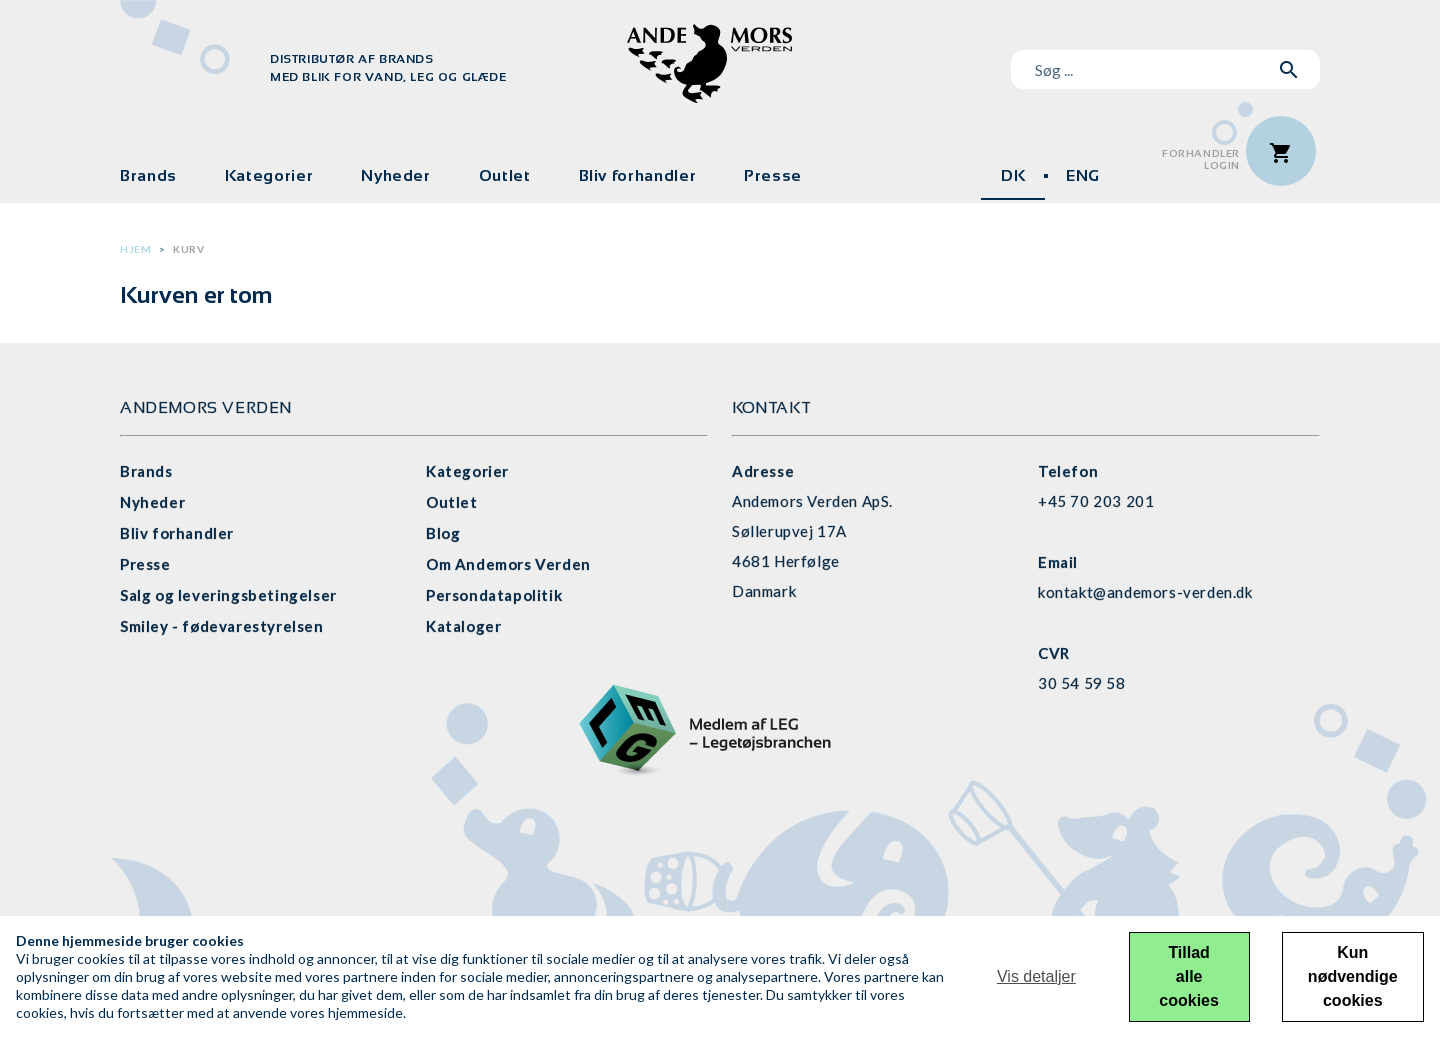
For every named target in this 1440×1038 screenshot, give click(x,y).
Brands (148, 175)
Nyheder (395, 175)
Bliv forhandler (638, 175)
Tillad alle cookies (1189, 976)
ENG (1083, 175)
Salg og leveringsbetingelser (228, 595)
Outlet (505, 175)
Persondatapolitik (494, 595)
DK (1013, 175)
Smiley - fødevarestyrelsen (222, 626)
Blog (443, 533)
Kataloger (463, 626)
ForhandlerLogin (1201, 159)
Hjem (135, 249)
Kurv (188, 249)
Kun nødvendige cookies (1353, 976)
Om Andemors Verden (508, 564)
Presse (773, 175)
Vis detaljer (1036, 976)
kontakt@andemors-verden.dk (1145, 592)
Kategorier (269, 175)
